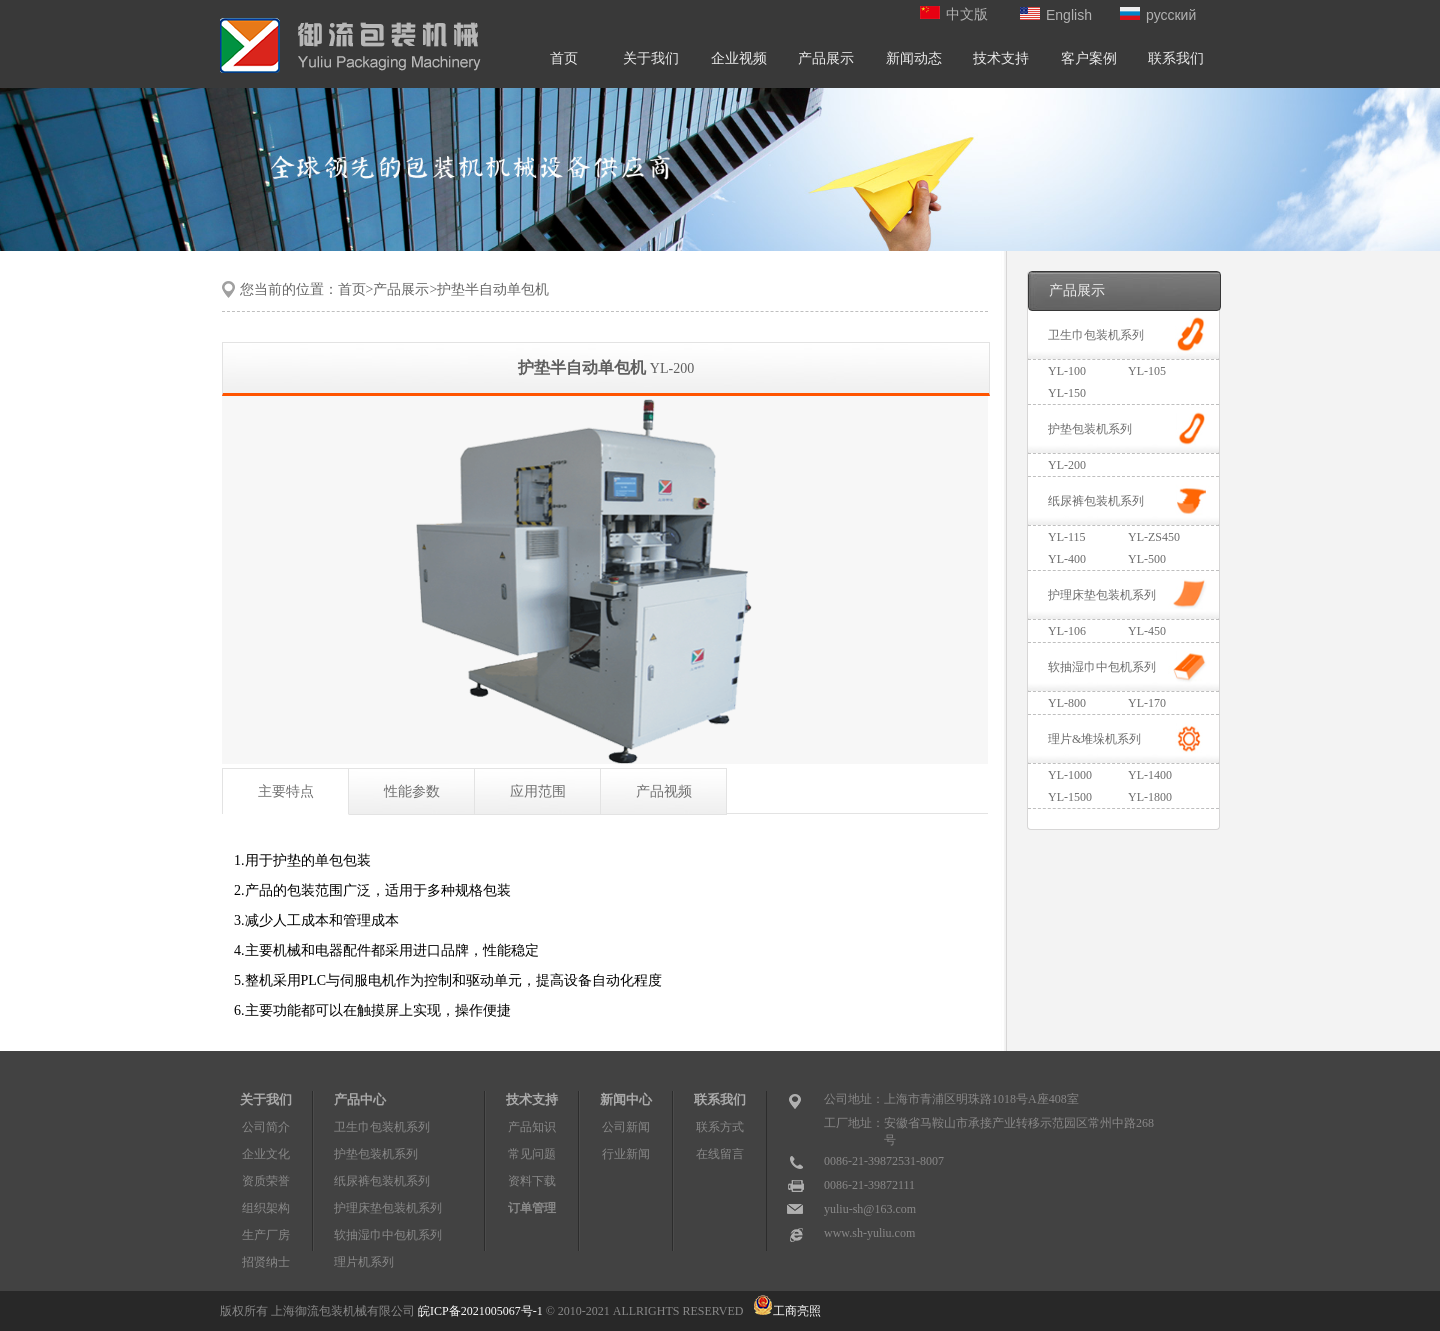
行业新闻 (626, 1154)
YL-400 (1067, 559)
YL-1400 (1150, 775)
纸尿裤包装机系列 (1096, 501)
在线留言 (720, 1154)
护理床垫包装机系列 (1102, 595)
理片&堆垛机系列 (1094, 739)
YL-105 (1147, 371)
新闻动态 (914, 58)
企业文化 (266, 1154)
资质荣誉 (266, 1181)
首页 (564, 58)
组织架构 (266, 1208)
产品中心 (360, 1099)
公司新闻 (626, 1127)
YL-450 (1147, 631)
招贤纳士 (266, 1262)
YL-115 (1067, 537)
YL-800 (1067, 703)
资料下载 (532, 1181)
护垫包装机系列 (1090, 429)
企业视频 (739, 58)
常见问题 (532, 1154)
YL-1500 (1070, 797)
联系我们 (1176, 58)
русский (1158, 15)
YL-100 (1067, 371)
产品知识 (532, 1127)
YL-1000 (1070, 775)
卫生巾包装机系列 (1096, 335)
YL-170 (1147, 703)
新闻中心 (626, 1099)
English (1056, 15)
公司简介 (266, 1127)
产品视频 (664, 791)
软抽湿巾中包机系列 (1102, 667)
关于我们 (651, 58)
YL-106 (1067, 631)
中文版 (954, 14)
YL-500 (1147, 559)
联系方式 (720, 1127)
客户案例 (1089, 58)
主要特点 (286, 791)
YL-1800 (1150, 797)
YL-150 (1067, 393)
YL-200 (1067, 465)
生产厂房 (266, 1235)
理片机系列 (364, 1262)
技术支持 (1001, 58)
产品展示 (826, 58)
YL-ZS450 (1154, 537)
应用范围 (538, 791)
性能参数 (412, 791)
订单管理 (532, 1208)
